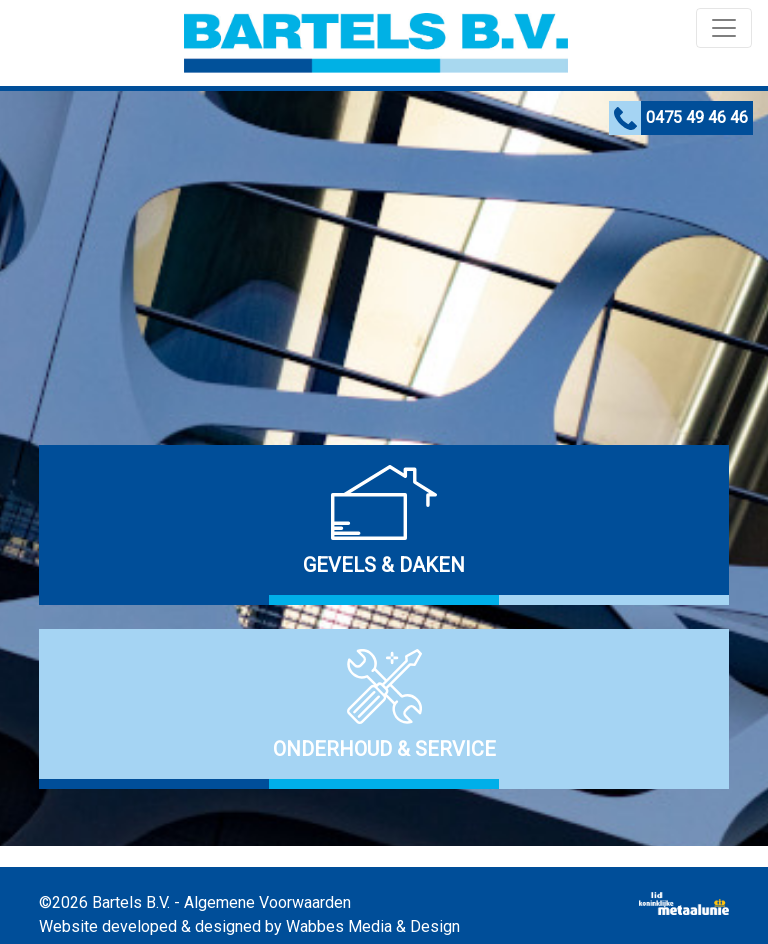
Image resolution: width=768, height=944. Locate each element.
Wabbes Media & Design (373, 926)
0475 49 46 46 (697, 117)
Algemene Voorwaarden (267, 902)
